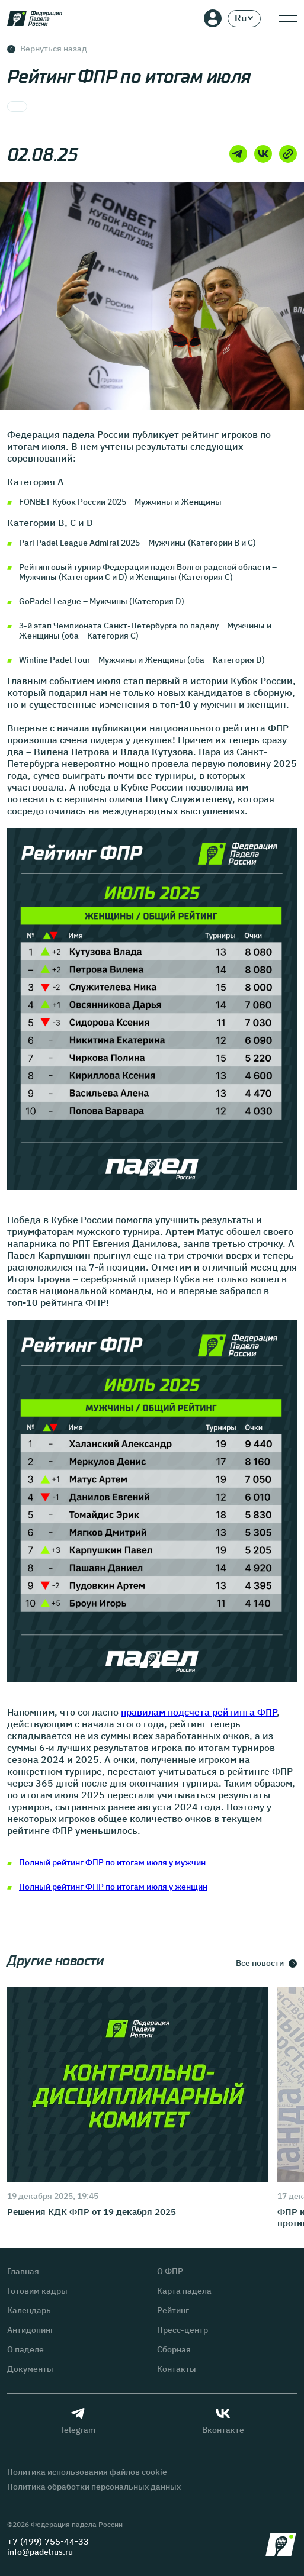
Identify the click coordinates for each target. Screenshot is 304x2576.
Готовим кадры (37, 2291)
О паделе (25, 2350)
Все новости (266, 1963)
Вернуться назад (47, 49)
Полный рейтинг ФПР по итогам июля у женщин (113, 1886)
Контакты (176, 2369)
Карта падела (184, 2291)
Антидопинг (30, 2330)
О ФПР (170, 2272)
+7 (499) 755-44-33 (48, 2541)
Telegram (77, 2420)
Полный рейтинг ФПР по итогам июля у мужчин (112, 1862)
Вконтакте (223, 2420)
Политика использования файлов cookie (87, 2472)
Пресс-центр (182, 2330)
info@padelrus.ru (40, 2552)
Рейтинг (173, 2311)
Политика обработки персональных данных (94, 2487)
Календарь (29, 2311)
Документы (30, 2369)
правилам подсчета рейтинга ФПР (199, 1712)
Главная (23, 2272)
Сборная (174, 2350)
